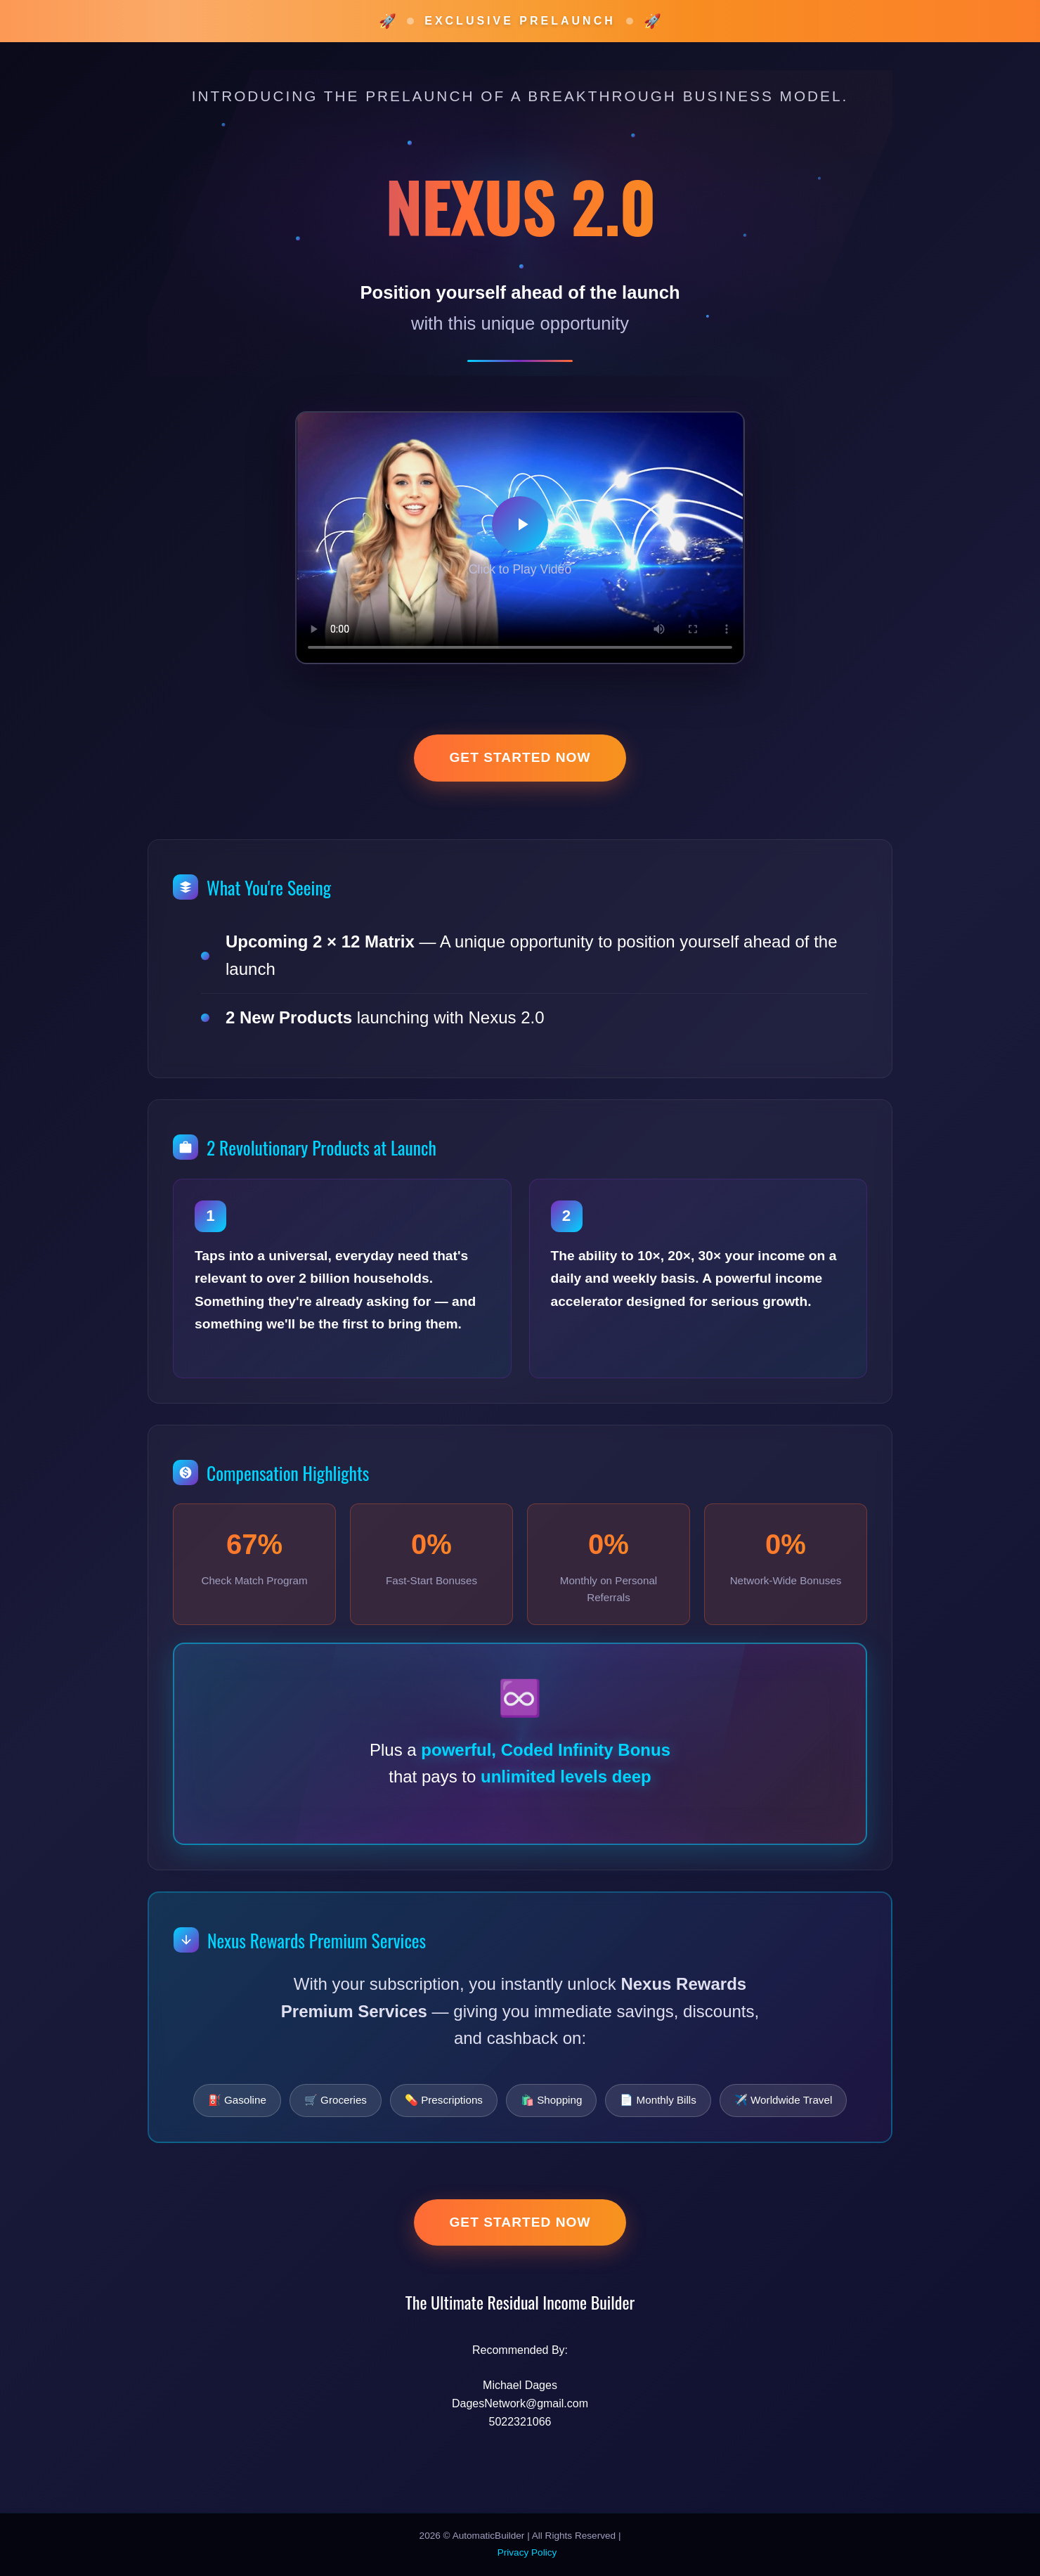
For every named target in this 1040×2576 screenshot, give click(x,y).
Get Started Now (519, 757)
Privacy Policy (527, 2552)
